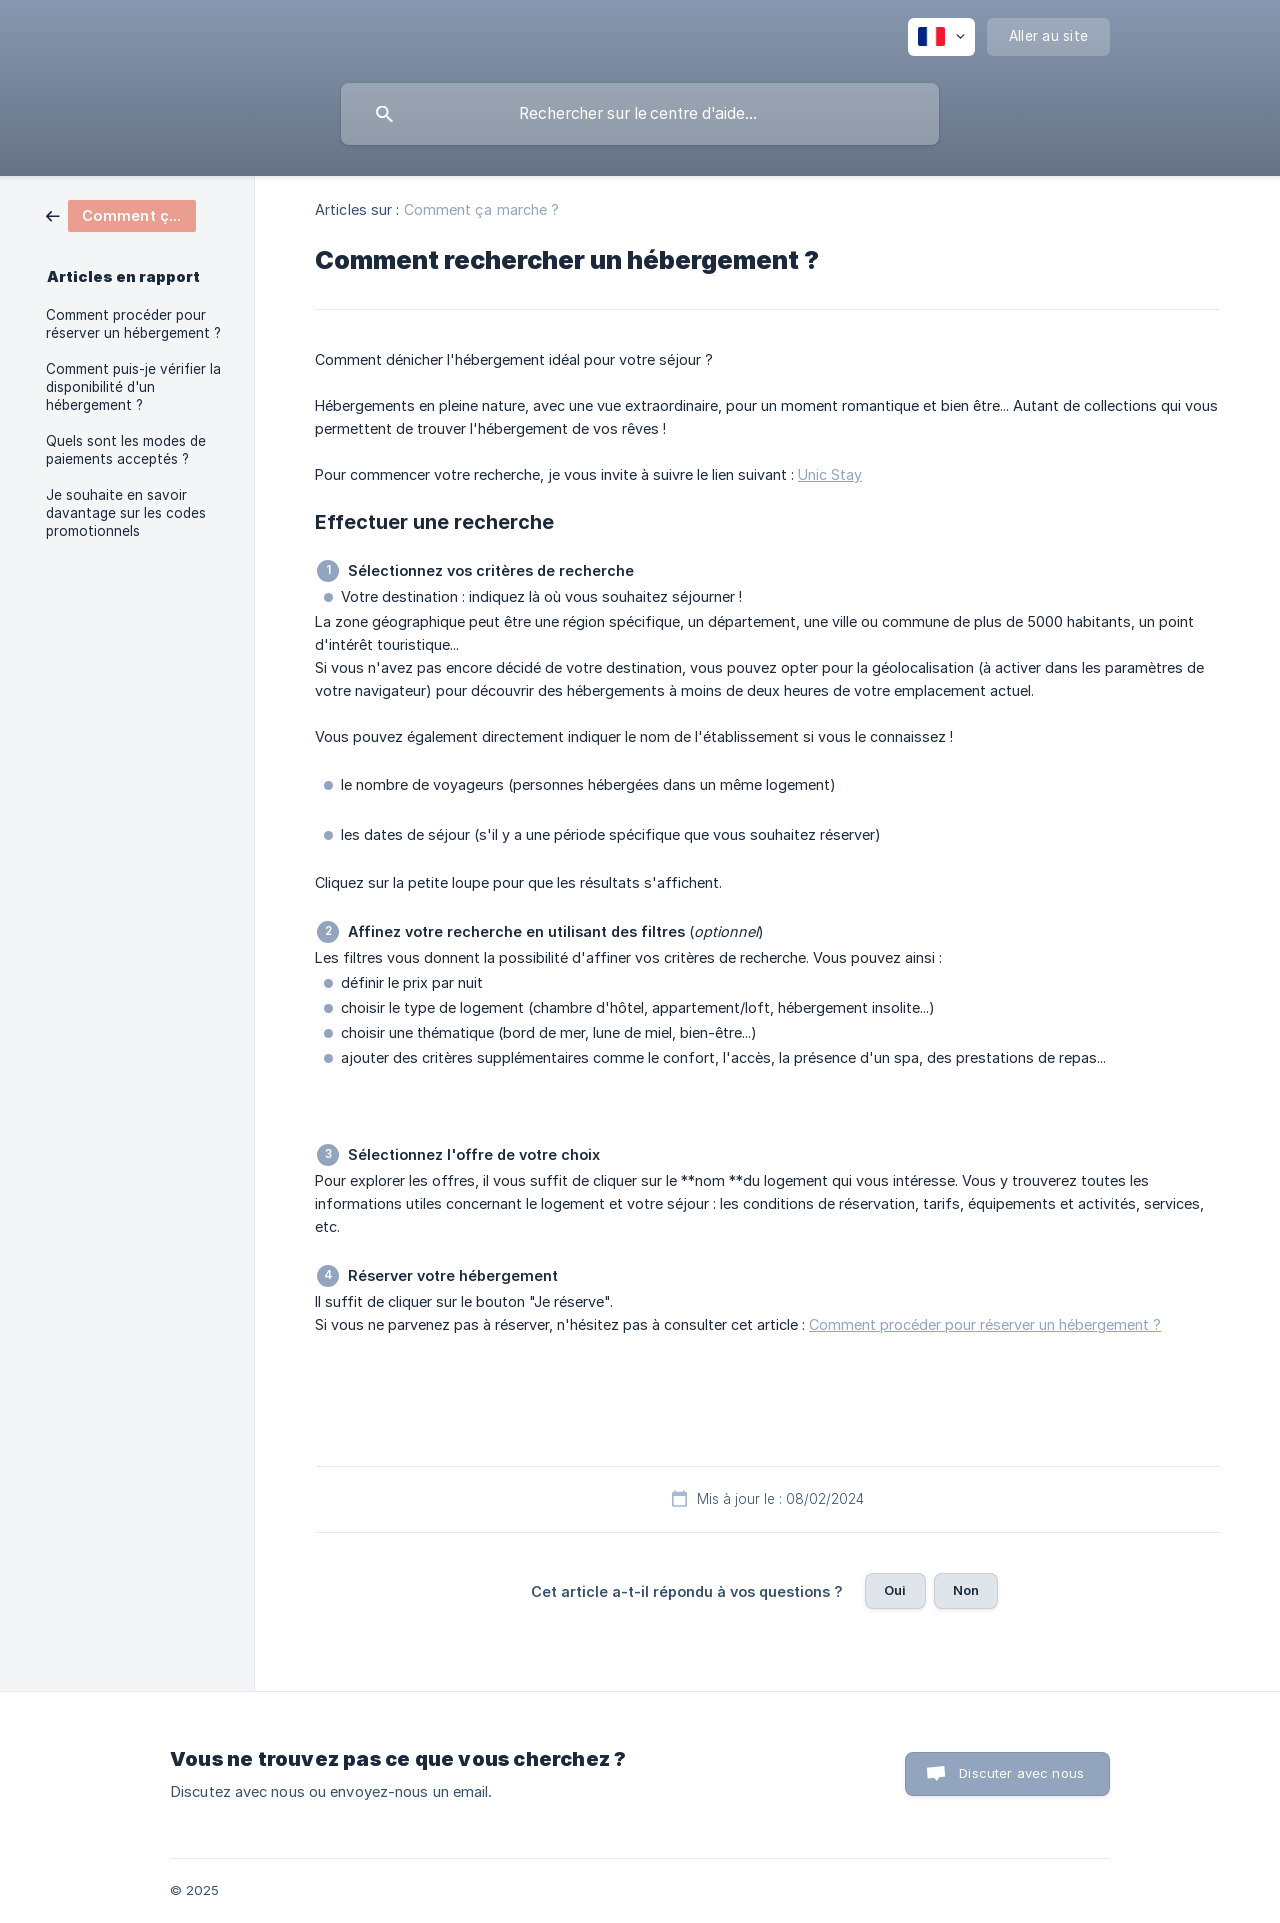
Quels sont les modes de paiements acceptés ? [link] (126, 450)
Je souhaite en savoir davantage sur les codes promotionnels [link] (126, 513)
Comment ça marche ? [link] (482, 209)
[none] (941, 37)
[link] (121, 214)
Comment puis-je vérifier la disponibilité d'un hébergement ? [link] (133, 387)
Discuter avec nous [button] (1021, 1773)
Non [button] (966, 1590)
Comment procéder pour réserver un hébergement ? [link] (133, 324)
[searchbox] (640, 114)
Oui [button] (895, 1590)
